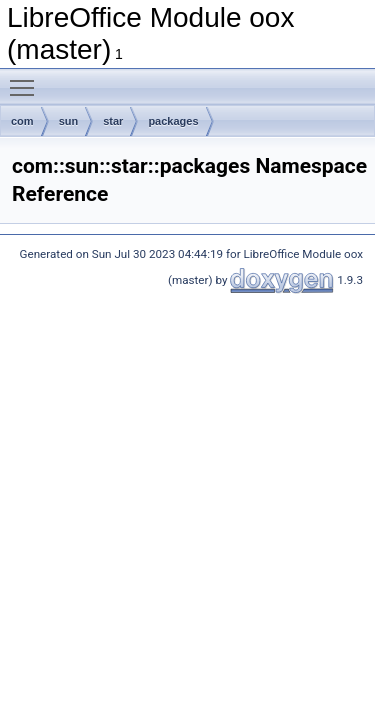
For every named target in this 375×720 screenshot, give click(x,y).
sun (69, 121)
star (113, 121)
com (22, 121)
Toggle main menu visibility (27, 79)
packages (173, 121)
